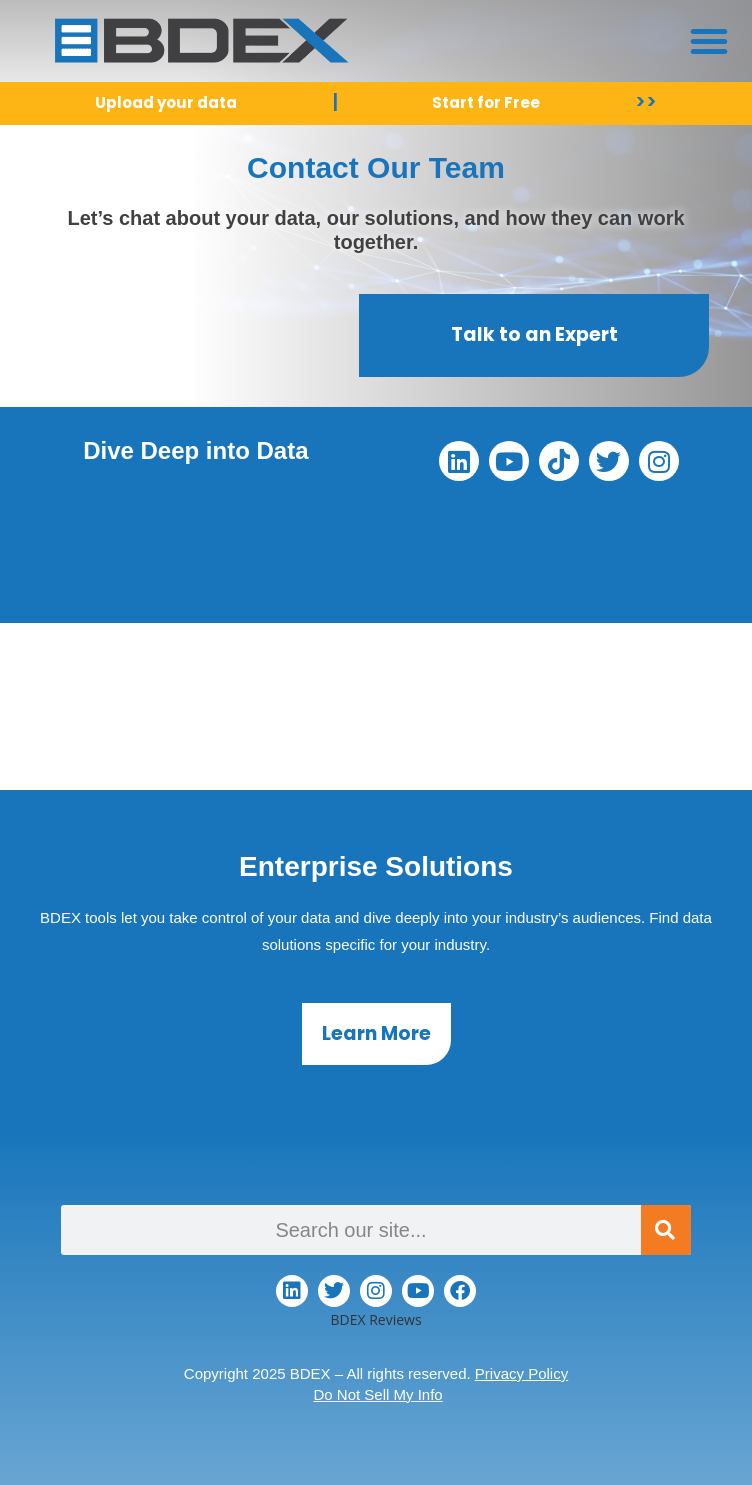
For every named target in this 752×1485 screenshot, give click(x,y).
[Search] (666, 1230)
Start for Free (486, 102)
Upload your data (166, 102)
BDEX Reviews (375, 1319)
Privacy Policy (521, 1373)
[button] (709, 41)
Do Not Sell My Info (377, 1394)
